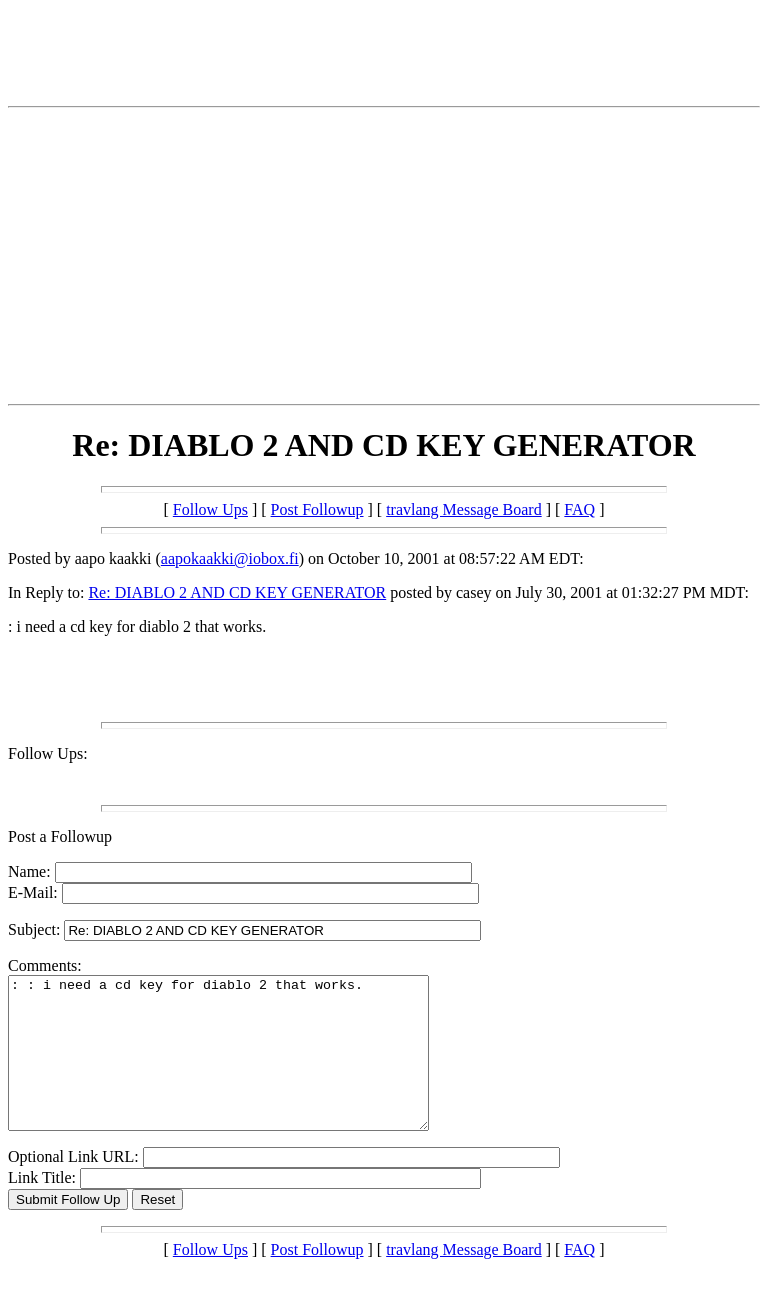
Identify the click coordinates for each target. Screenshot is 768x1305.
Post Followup (317, 509)
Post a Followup (60, 836)
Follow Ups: (48, 753)
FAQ (579, 509)
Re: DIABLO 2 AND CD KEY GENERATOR (237, 592)
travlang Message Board (464, 509)
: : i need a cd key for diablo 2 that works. (243, 1068)
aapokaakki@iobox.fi (230, 558)
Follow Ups (210, 509)
